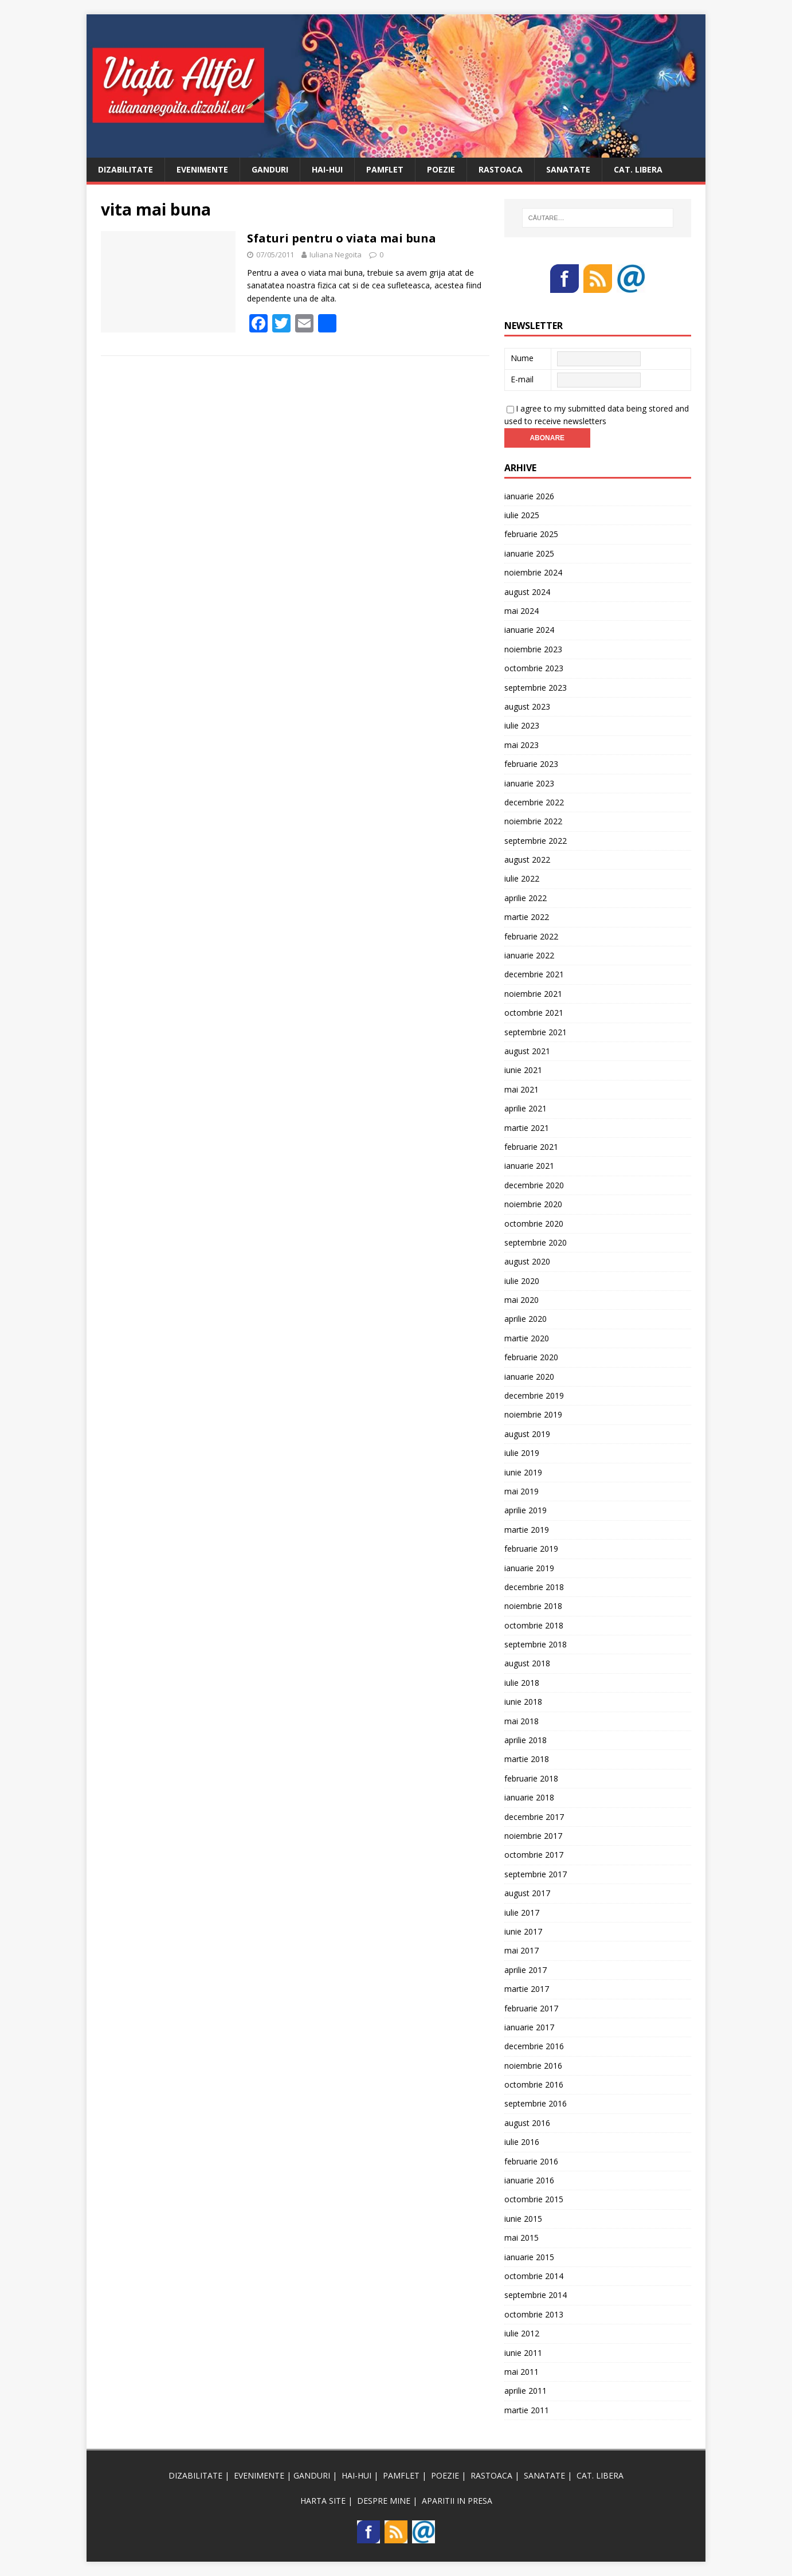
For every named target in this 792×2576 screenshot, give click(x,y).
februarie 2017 (531, 2008)
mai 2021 (521, 1089)
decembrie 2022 (534, 802)
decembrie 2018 (534, 1586)
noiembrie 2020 (533, 1204)
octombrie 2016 (533, 2084)
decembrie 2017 (534, 1816)
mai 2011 (521, 2371)
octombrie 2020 (533, 1223)
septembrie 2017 (535, 1874)
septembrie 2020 (535, 1242)
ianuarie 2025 (529, 553)
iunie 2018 (523, 1701)
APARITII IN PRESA (457, 2500)
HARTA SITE (323, 2500)
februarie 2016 (531, 2161)
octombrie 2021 (533, 1012)
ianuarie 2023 (529, 783)
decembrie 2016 (534, 2046)
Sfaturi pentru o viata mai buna (341, 238)
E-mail (522, 379)
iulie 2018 (521, 1682)
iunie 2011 (523, 2352)
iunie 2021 (523, 1069)
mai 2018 (521, 1721)
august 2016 (527, 2122)
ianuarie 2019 (529, 1568)
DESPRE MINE (383, 2500)
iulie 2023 (521, 725)
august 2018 (527, 1663)
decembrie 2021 (534, 974)
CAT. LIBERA (638, 169)
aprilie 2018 (525, 1740)
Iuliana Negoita (335, 254)
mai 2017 (521, 1950)
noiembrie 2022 (533, 821)
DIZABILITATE (125, 169)
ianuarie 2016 (529, 2180)
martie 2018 (526, 1758)
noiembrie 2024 (533, 572)
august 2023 (527, 706)
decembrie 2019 (534, 1395)
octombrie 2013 (533, 2314)
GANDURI (270, 169)
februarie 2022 (531, 936)
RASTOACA (501, 169)
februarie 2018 (531, 1778)
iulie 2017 (521, 1912)
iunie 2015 (523, 2218)
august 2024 (527, 591)
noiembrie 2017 (533, 1835)
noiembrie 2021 (533, 993)
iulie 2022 (521, 878)
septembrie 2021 (535, 1032)
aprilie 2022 (525, 897)
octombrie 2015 (533, 2199)
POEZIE (441, 169)
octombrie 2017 (533, 1854)
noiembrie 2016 (533, 2065)
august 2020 (527, 1261)
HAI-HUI (327, 169)
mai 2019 (521, 1491)
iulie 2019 (521, 1452)
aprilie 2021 (525, 1108)
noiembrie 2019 (533, 1414)
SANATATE (568, 169)
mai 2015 (521, 2237)
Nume (522, 358)
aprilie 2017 (525, 1969)
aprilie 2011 (525, 2390)
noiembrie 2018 (533, 1605)
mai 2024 (521, 610)
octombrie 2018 (533, 1625)
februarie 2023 (531, 763)
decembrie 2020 (534, 1185)
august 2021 (527, 1051)
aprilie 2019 (525, 1510)
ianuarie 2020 (529, 1376)
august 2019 (527, 1433)
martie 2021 (526, 1127)
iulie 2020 (521, 1280)
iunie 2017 (523, 1931)
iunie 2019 (523, 1472)
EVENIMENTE (202, 169)
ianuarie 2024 (529, 629)
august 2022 (527, 859)
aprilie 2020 (525, 1318)
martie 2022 (526, 916)
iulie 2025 (521, 515)
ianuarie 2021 (529, 1165)
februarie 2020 (531, 1357)
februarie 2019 (531, 1548)
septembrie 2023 (535, 687)
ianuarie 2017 (529, 2027)
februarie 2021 (531, 1146)
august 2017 (527, 1893)
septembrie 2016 (535, 2103)
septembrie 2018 (535, 1644)
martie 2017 (526, 1988)
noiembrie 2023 (533, 649)
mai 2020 (521, 1299)
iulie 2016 (521, 2141)
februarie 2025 (531, 533)
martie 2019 (526, 1529)
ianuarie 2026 (529, 496)
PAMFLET (384, 169)
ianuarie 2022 (529, 955)
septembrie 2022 (535, 840)
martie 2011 (526, 2410)
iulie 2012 (521, 2333)
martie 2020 (526, 1338)
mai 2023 (521, 744)
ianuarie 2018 (529, 1797)
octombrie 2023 (533, 668)
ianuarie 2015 (529, 2257)
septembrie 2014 (535, 2294)
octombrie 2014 (533, 2275)
